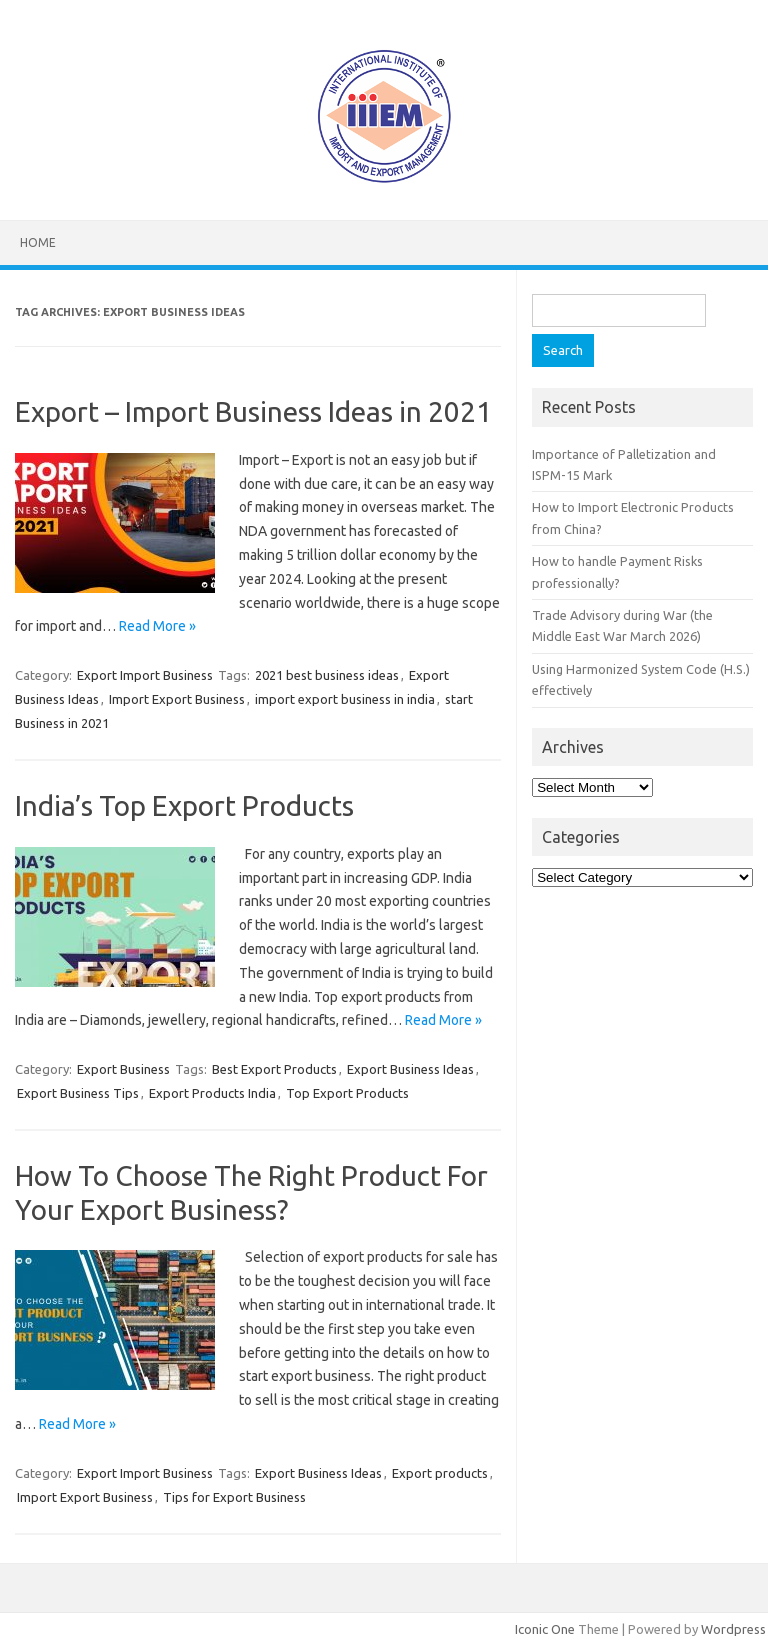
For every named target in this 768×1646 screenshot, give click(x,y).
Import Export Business (177, 699)
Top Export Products (347, 1093)
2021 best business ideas (327, 675)
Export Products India (212, 1093)
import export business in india (345, 699)
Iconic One (545, 1629)
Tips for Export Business (234, 1497)
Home (38, 242)
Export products (440, 1473)
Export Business (123, 1069)
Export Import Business (145, 675)
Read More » (157, 626)
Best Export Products (274, 1069)
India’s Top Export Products (184, 805)
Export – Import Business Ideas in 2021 (253, 411)
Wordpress (733, 1629)
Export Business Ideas (410, 1069)
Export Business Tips (78, 1093)
